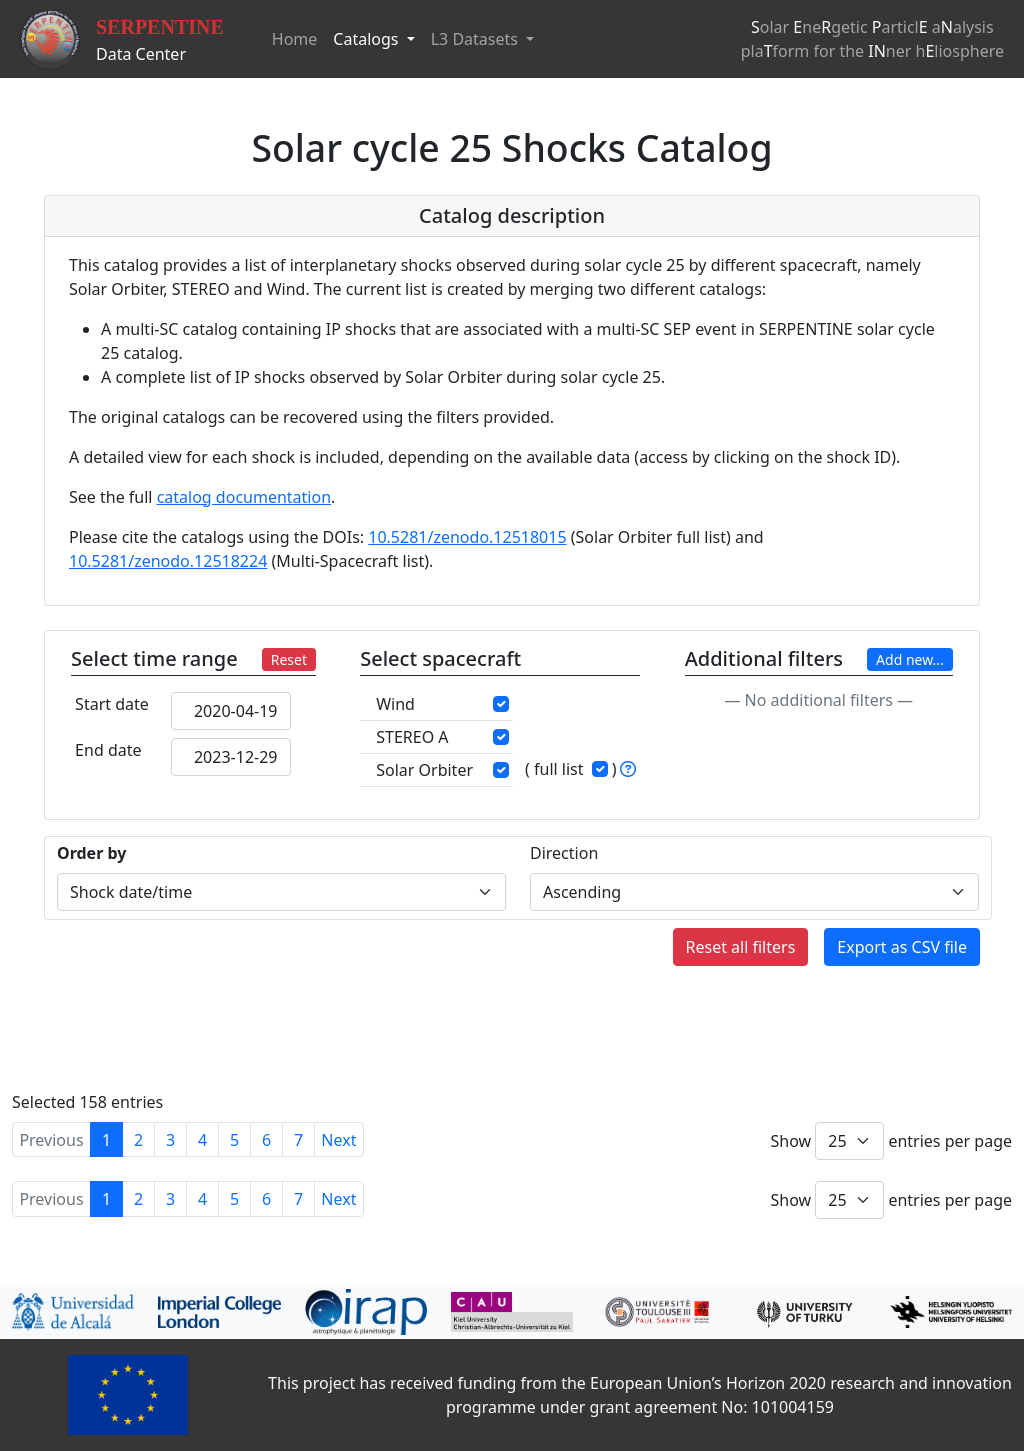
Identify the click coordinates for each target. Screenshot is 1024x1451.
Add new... (910, 659)
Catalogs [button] (367, 39)
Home (295, 39)
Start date (112, 704)
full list (559, 769)
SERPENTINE (160, 27)
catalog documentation (244, 497)
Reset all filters (741, 947)
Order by (91, 853)
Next (338, 1140)
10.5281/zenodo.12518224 (168, 561)
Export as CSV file (902, 947)
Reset (289, 659)
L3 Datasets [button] (476, 39)
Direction (564, 853)
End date (108, 750)
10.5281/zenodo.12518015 (467, 537)
